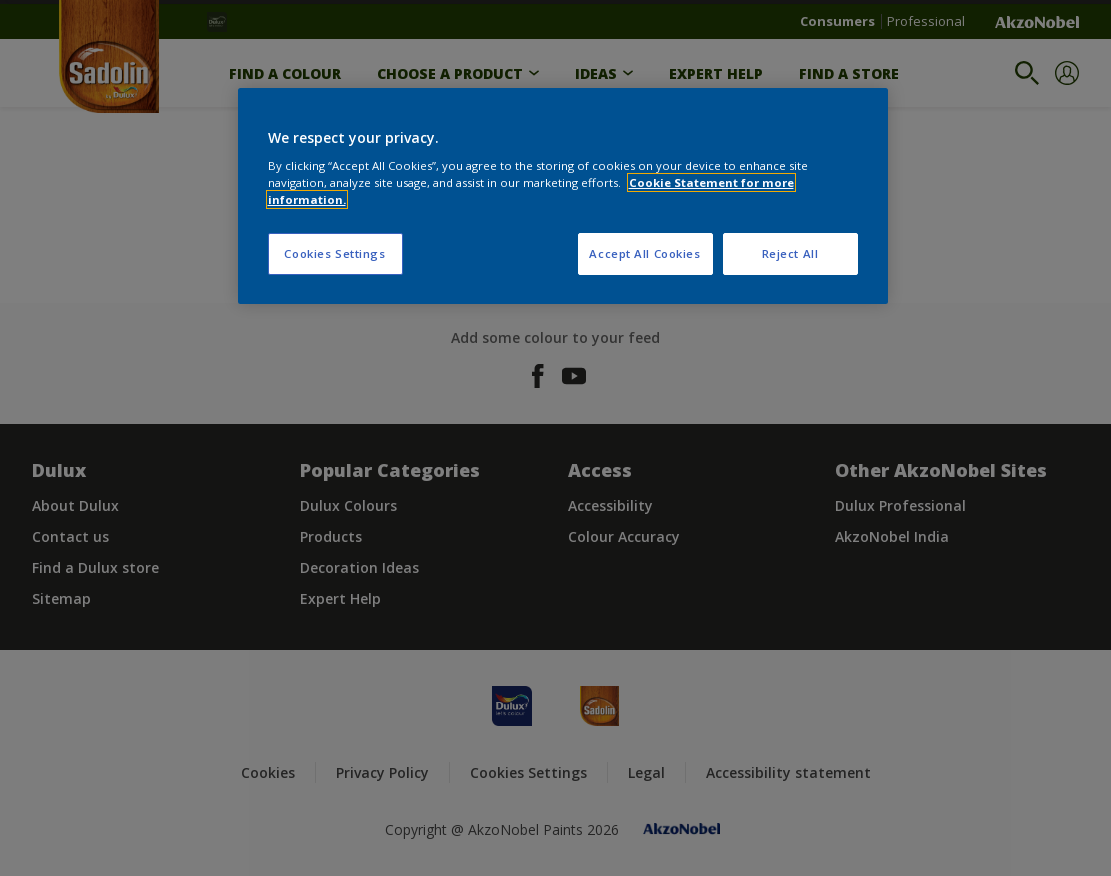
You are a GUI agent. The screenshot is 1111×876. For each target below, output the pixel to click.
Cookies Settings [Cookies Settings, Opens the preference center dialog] (334, 253)
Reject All (790, 253)
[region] (563, 196)
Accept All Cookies (644, 253)
